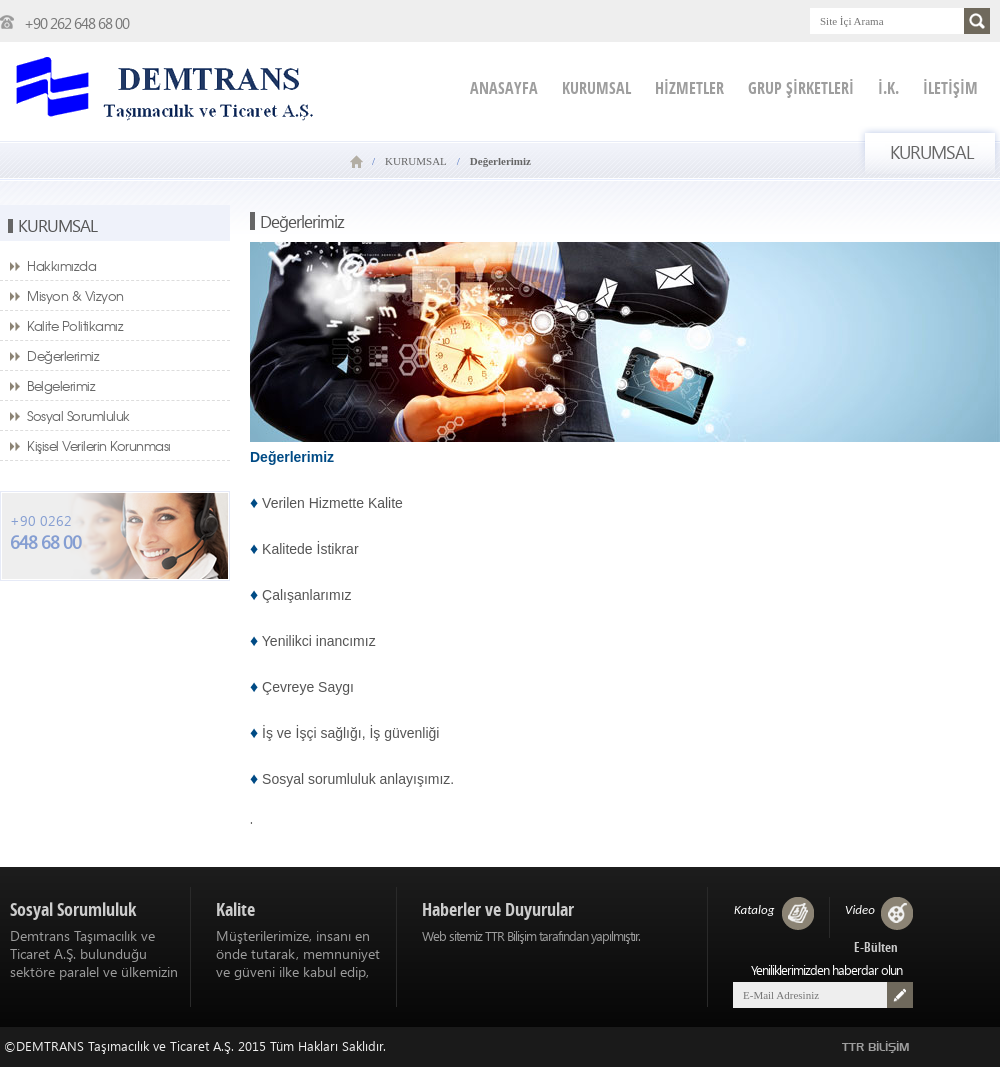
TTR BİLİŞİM (876, 1047)
